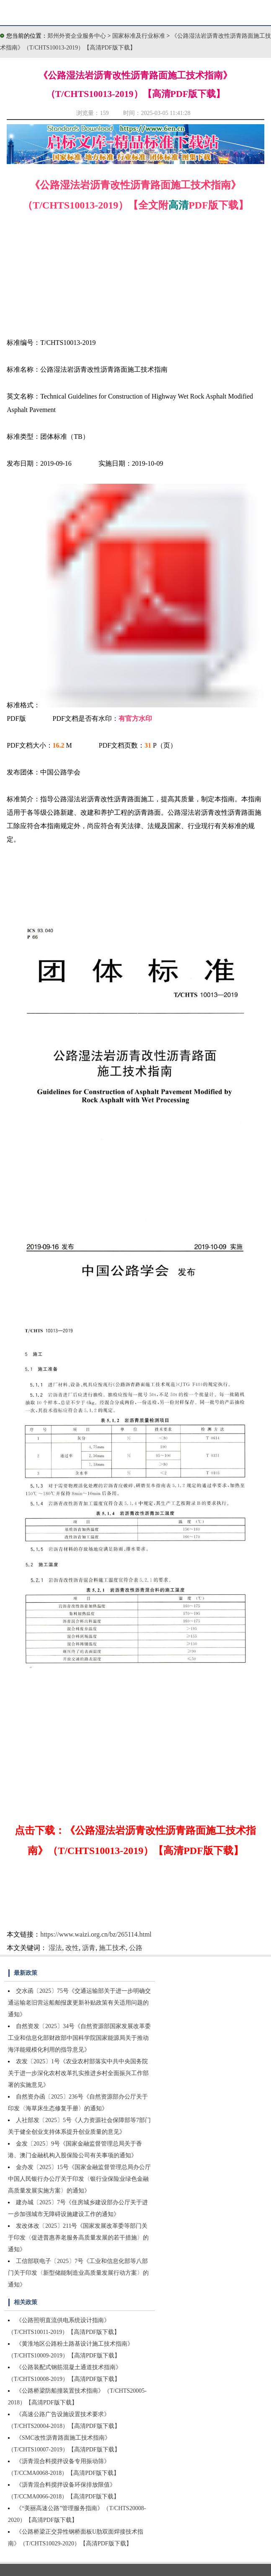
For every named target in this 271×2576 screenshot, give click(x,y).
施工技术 (112, 1947)
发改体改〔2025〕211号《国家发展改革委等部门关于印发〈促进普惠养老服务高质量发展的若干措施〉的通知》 (78, 2238)
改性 (72, 1947)
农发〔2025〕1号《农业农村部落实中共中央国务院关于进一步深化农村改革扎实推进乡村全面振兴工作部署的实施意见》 (78, 2073)
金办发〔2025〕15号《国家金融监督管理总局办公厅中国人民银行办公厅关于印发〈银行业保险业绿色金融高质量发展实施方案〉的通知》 (79, 2179)
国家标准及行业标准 (139, 36)
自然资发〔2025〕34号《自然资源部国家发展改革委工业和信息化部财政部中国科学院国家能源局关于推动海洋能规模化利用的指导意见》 (79, 2038)
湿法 (55, 1947)
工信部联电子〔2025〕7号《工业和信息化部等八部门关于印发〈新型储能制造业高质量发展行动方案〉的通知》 (78, 2273)
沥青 (88, 1947)
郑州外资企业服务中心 (76, 36)
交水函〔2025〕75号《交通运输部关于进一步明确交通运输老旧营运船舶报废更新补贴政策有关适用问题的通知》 (79, 2003)
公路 (135, 1947)
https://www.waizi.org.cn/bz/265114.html (96, 1934)
